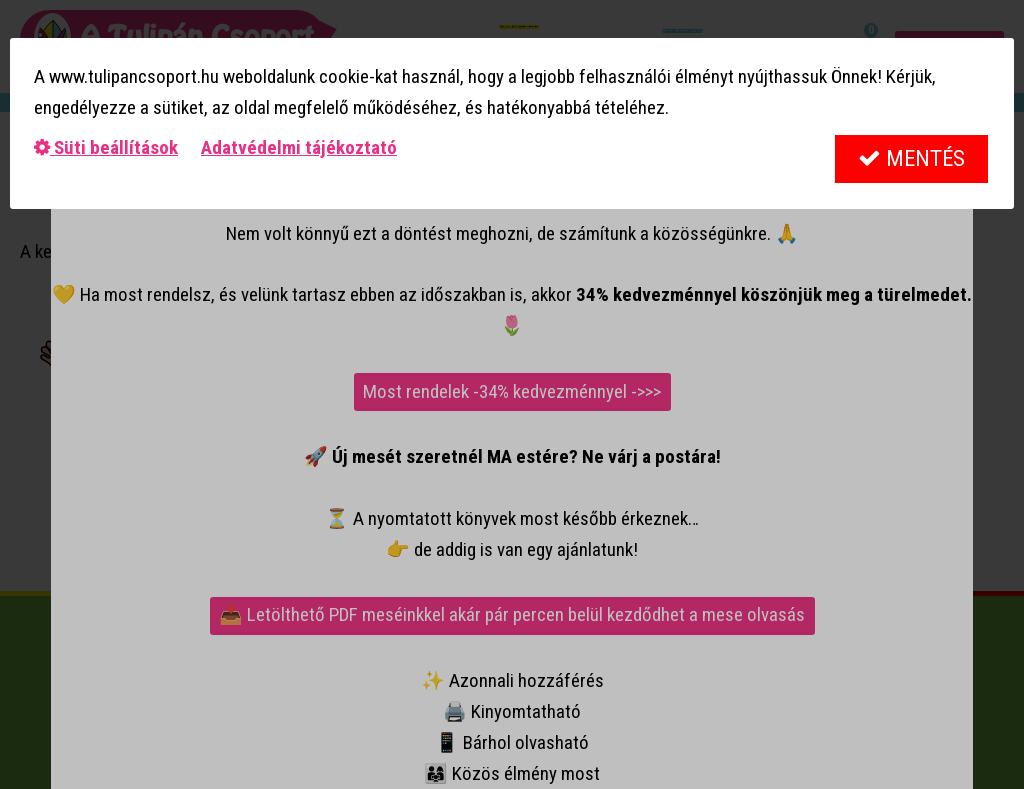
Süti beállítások (106, 147)
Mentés (911, 158)
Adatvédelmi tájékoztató (299, 147)
